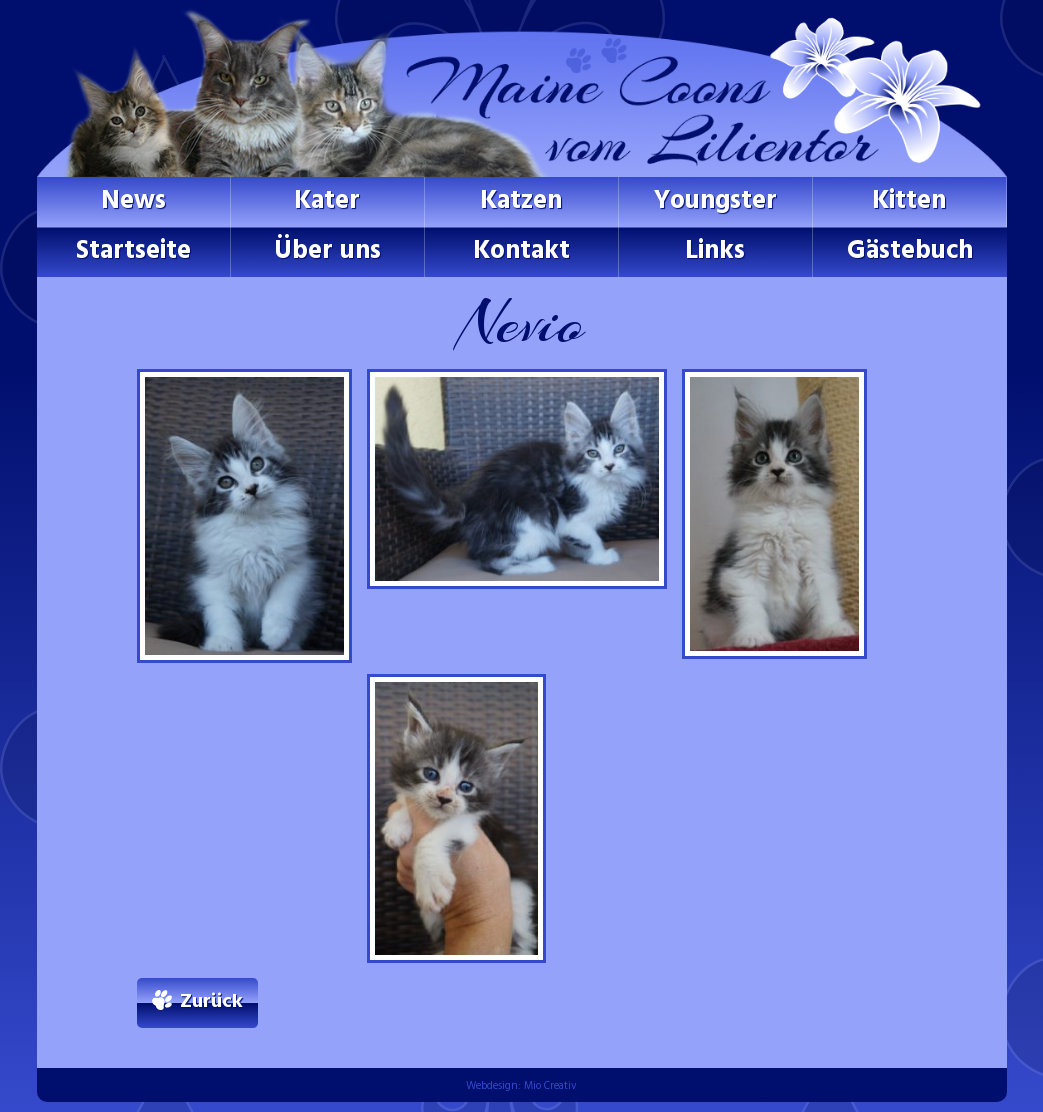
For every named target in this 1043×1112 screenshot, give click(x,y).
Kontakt (521, 251)
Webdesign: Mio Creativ (521, 1086)
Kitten (909, 201)
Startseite (133, 251)
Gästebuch (910, 251)
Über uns (327, 251)
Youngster (715, 201)
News (133, 201)
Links (715, 251)
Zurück (211, 1002)
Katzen (521, 201)
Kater (327, 201)
